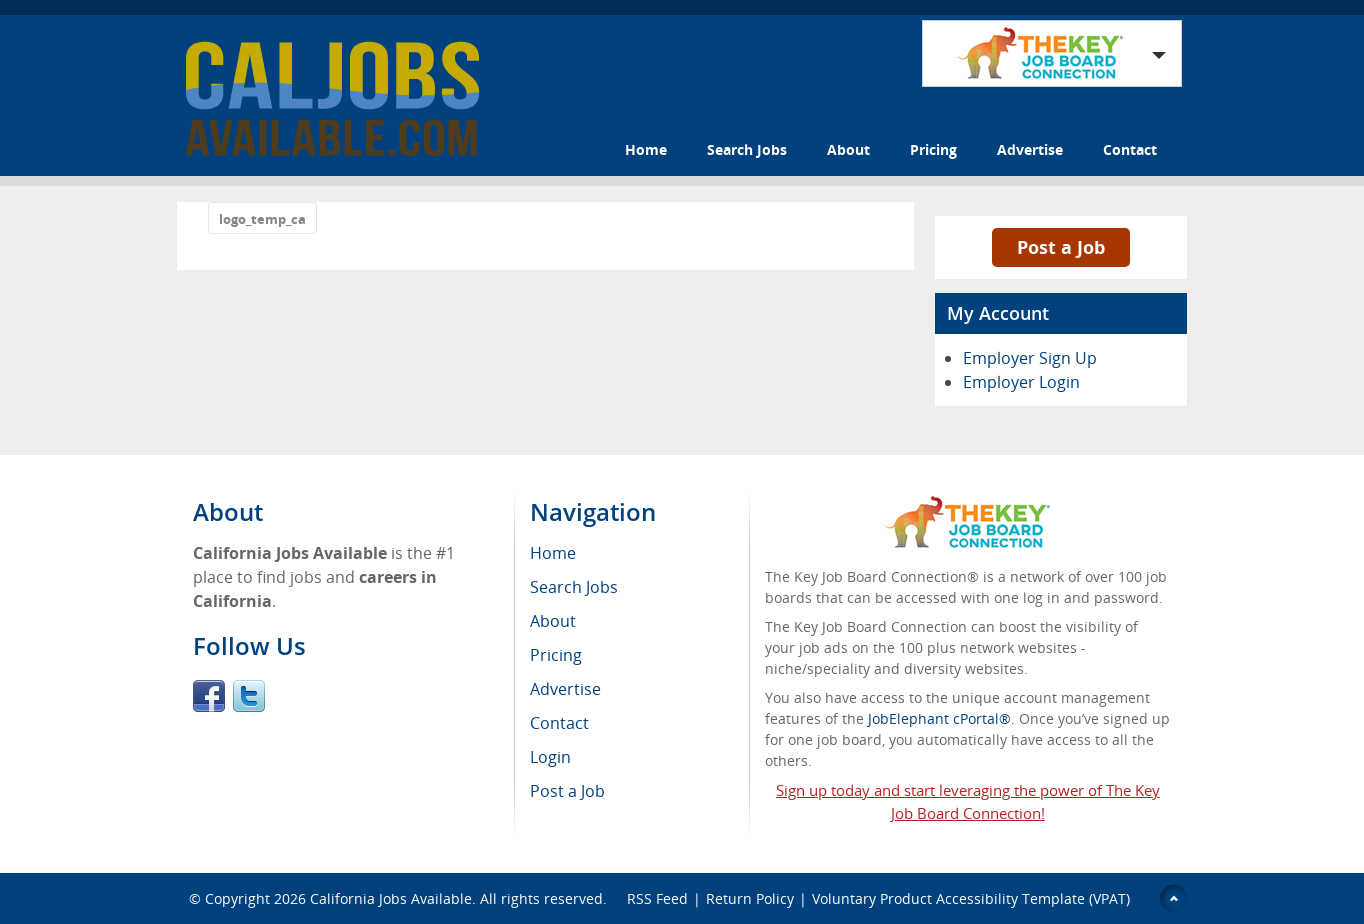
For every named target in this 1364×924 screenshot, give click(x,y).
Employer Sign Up (1030, 358)
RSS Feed (657, 898)
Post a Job (1061, 247)
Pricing (933, 149)
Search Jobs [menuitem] (574, 587)
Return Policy (750, 898)
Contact (1130, 149)
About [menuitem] (553, 621)
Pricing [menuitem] (556, 655)
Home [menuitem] (553, 553)
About (848, 149)
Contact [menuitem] (559, 723)
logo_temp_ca (262, 219)
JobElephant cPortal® (939, 718)
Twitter (249, 696)
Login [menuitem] (550, 757)
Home (646, 149)
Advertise (1030, 149)
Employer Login (1021, 382)
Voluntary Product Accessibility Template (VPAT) (971, 898)
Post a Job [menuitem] (567, 791)
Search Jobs (747, 149)
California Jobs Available (391, 898)
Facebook (209, 696)
